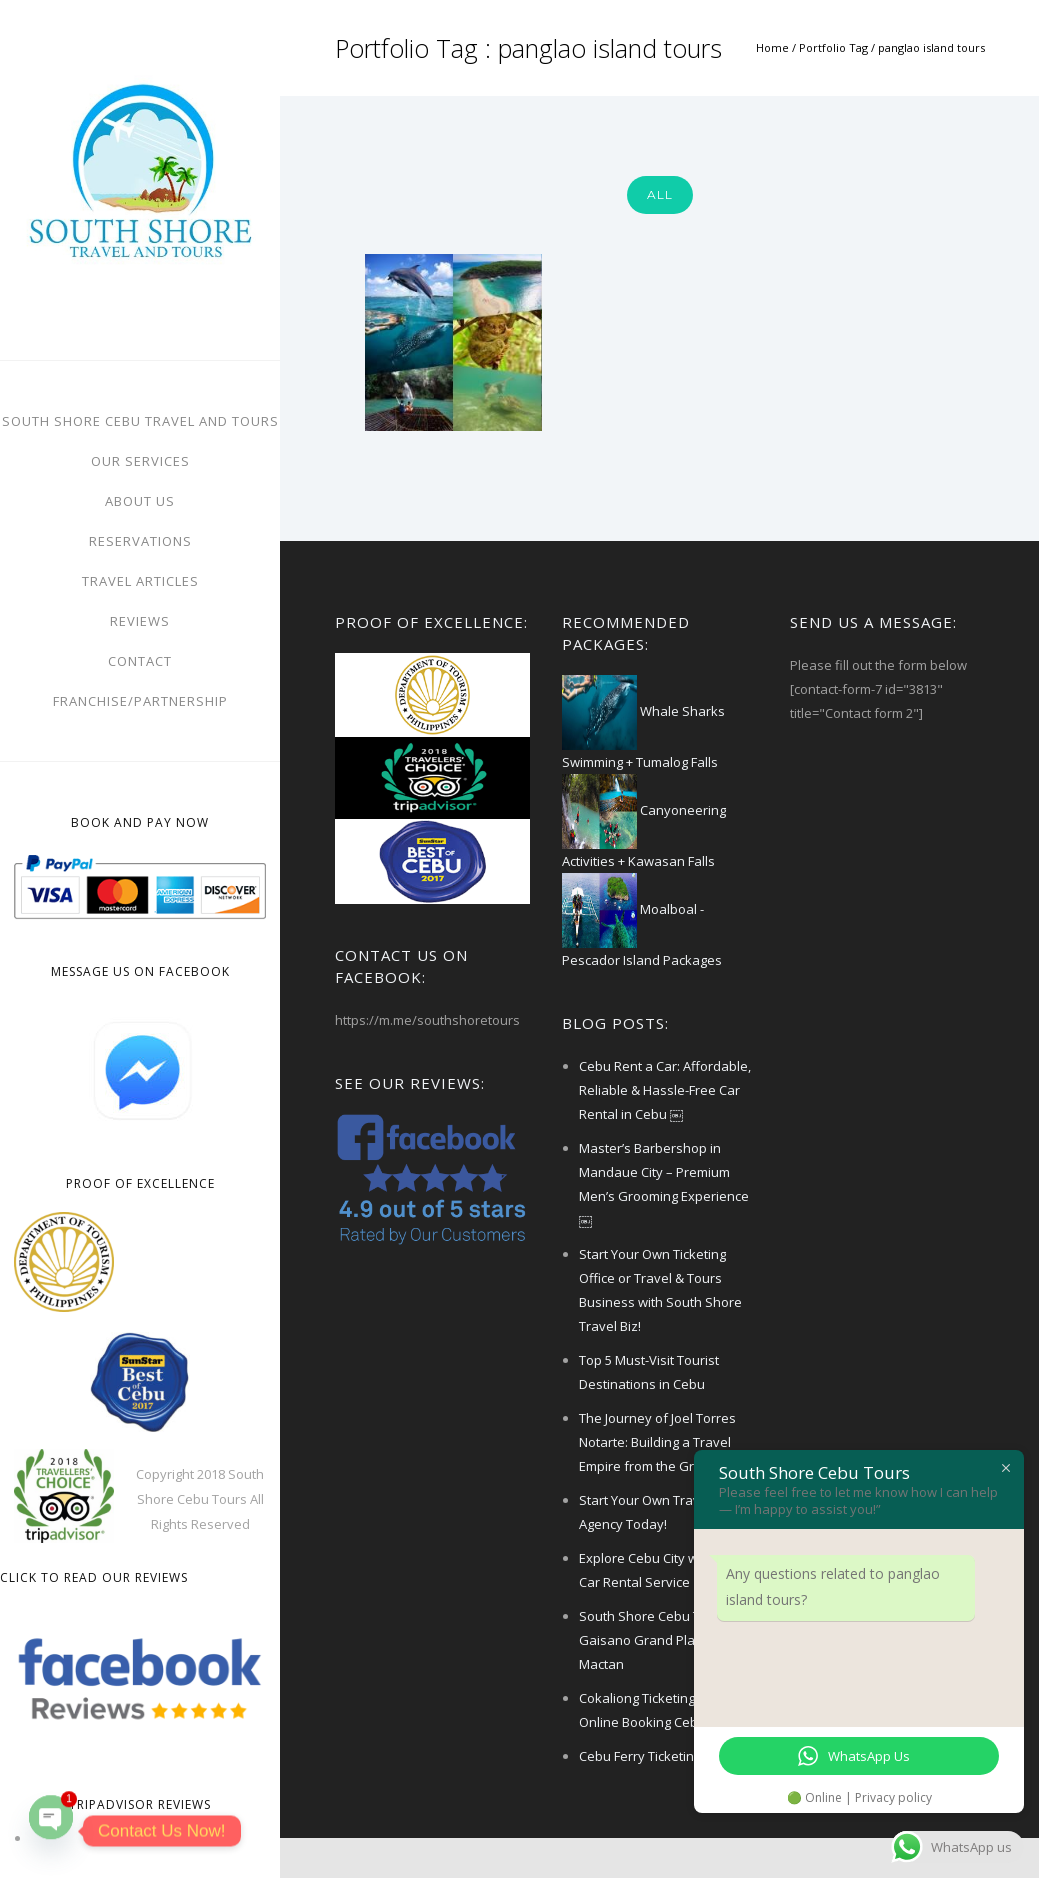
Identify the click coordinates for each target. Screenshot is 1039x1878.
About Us (140, 501)
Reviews (140, 621)
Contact (140, 661)
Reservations (140, 541)
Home (772, 47)
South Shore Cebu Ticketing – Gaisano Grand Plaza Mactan (667, 1640)
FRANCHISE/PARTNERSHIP (140, 701)
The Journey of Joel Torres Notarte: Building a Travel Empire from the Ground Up (662, 1442)
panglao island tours (931, 47)
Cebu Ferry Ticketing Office (659, 1756)
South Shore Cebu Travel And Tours (140, 421)
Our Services (140, 461)
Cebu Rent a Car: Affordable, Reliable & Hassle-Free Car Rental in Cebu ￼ (665, 1090)
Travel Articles (140, 581)
